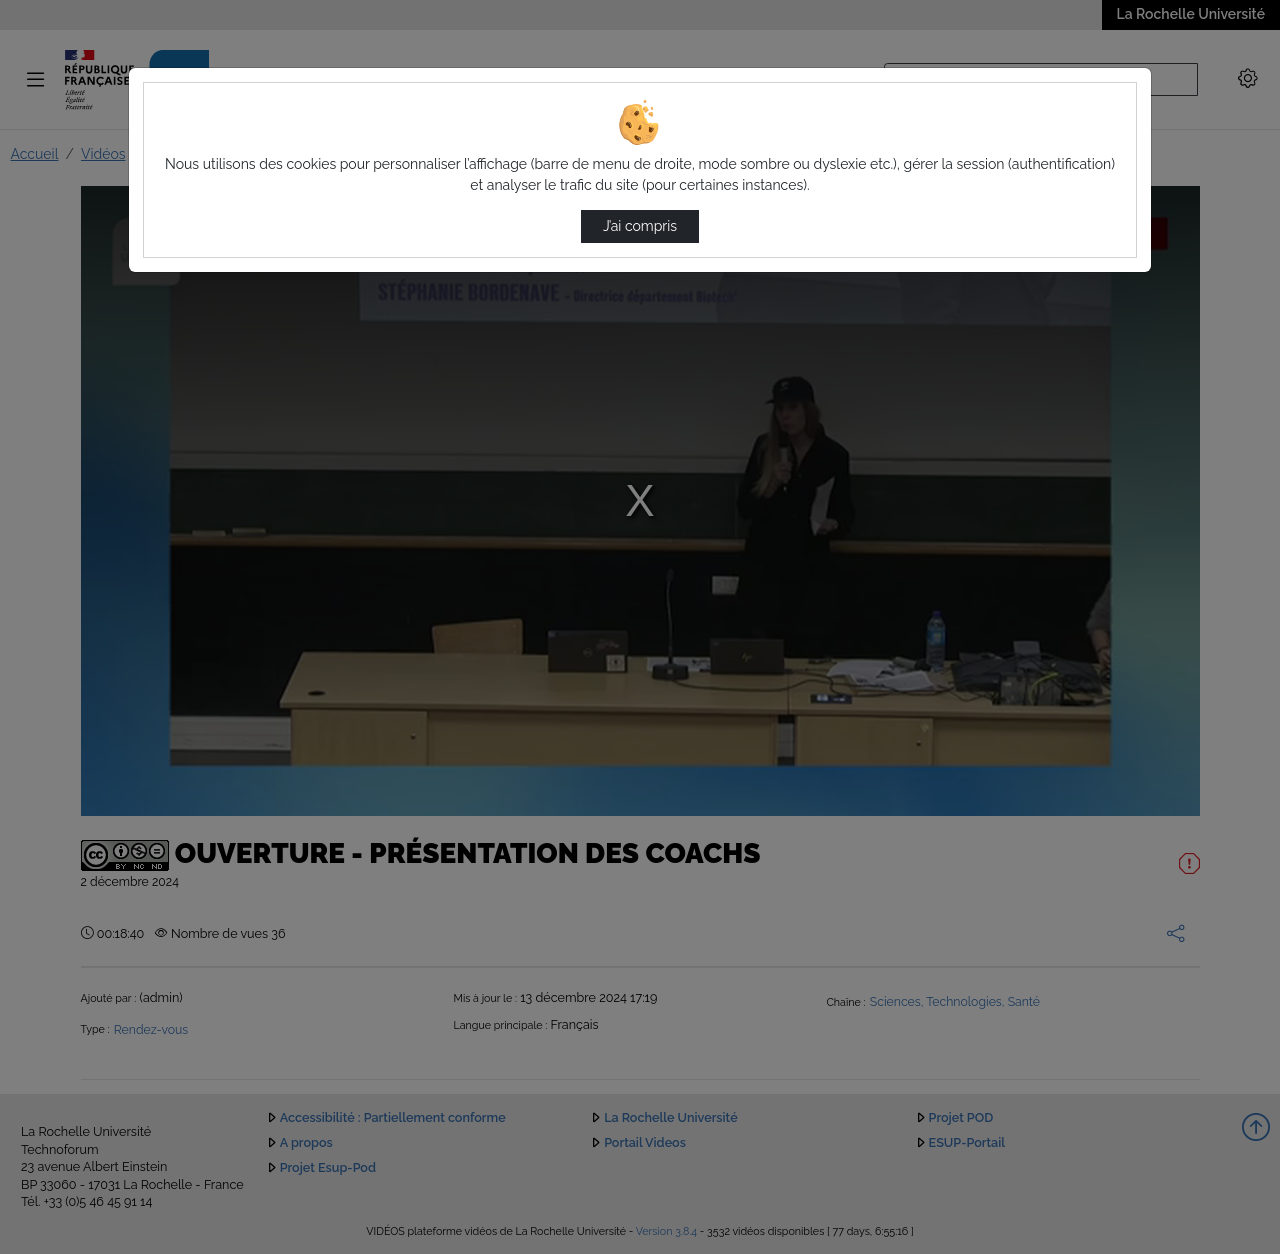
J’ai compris (640, 226)
